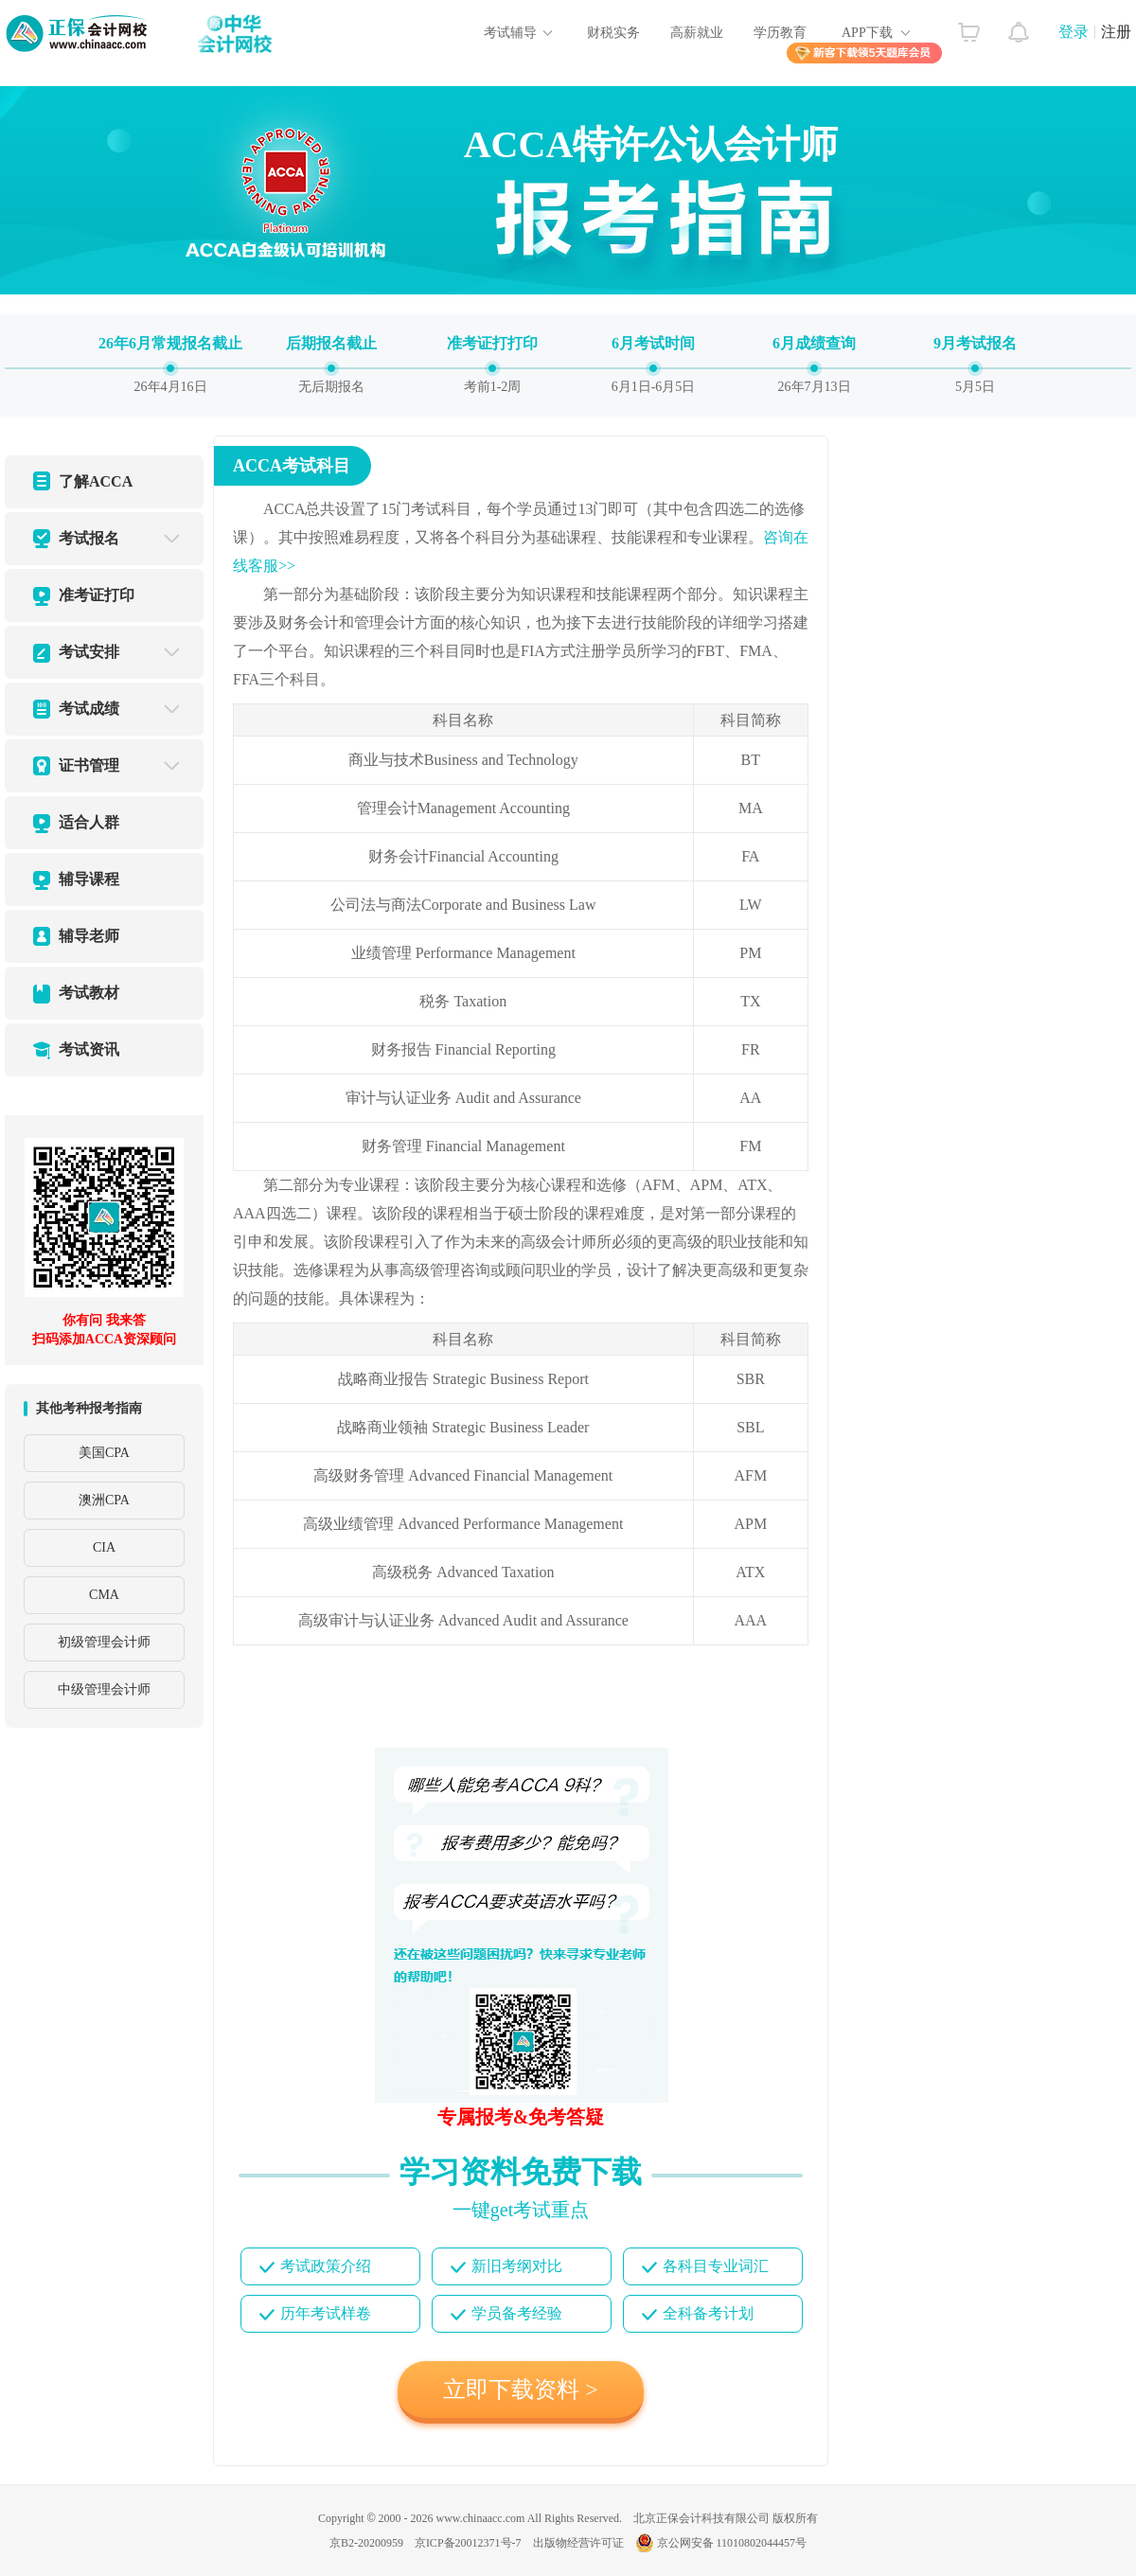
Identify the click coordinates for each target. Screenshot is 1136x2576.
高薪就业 (696, 33)
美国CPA (104, 1453)
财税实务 (613, 33)
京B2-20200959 (366, 2542)
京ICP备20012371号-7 (468, 2542)
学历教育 (780, 33)
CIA (104, 1547)
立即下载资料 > (520, 2389)
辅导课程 (89, 879)
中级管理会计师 (104, 1689)
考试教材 (89, 993)
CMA (104, 1595)
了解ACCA (96, 481)
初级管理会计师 (104, 1642)
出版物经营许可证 (578, 2542)
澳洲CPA (104, 1500)
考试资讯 (89, 1049)
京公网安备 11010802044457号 (721, 2542)
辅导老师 (89, 936)
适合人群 (89, 822)
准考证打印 (96, 595)
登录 (1073, 32)
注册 (1116, 32)
